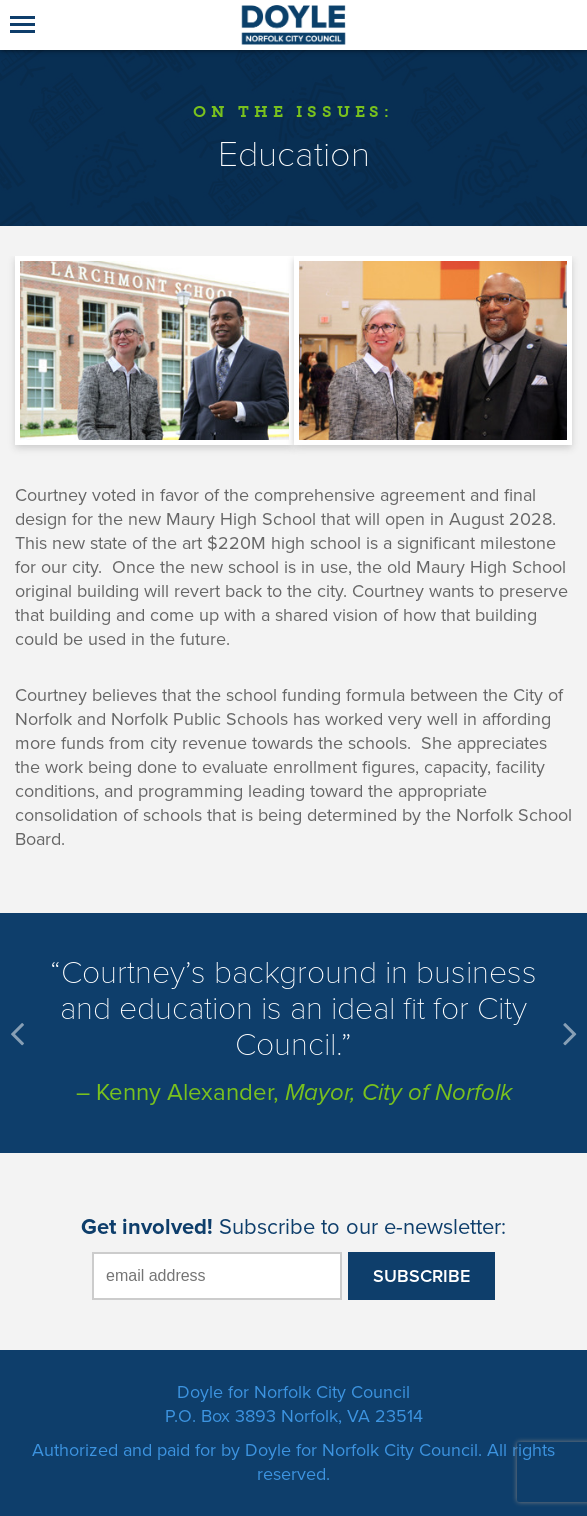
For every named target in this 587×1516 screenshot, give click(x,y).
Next (567, 1033)
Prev (20, 1033)
